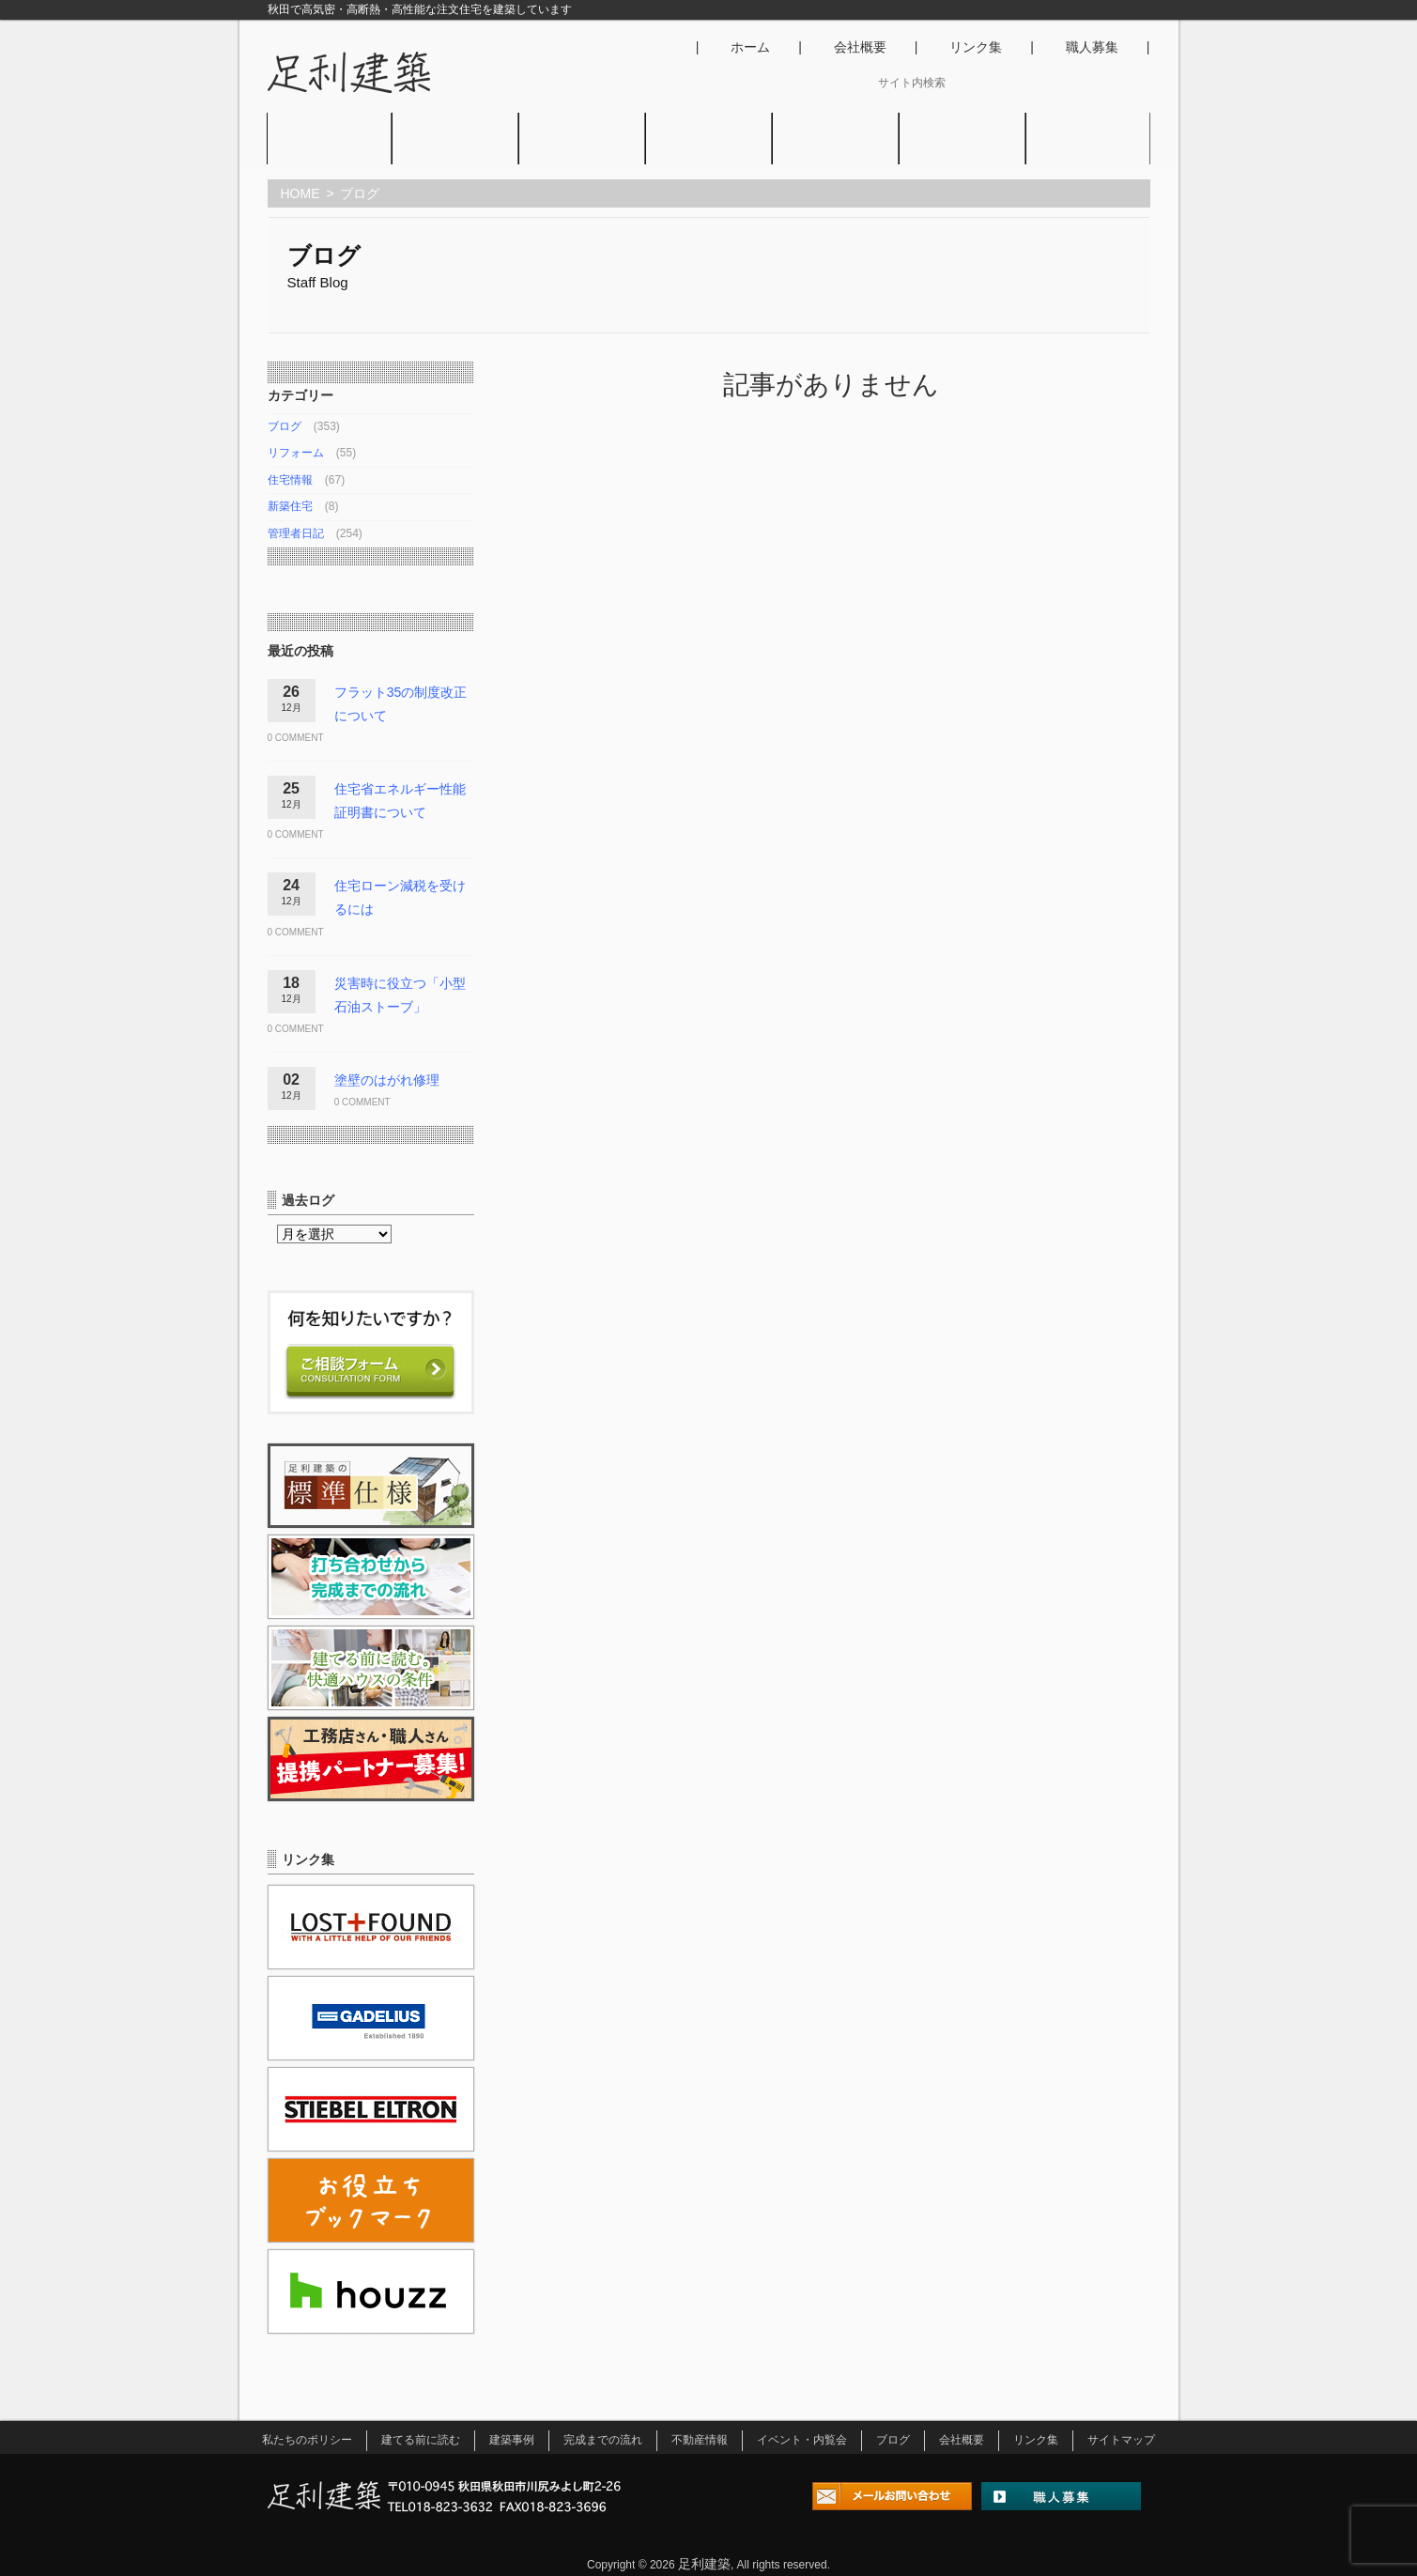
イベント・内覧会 (835, 154)
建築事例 (581, 154)
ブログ (962, 154)
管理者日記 (296, 533)
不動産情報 (708, 154)
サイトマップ (1121, 2439)
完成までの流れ (602, 2439)
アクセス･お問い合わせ (1087, 154)
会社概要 (860, 46)
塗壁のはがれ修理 (386, 1079)
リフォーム (296, 452)
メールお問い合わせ (892, 2499)
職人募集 (1092, 46)
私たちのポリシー (329, 154)
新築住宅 (290, 506)
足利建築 (704, 2563)
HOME (300, 193)
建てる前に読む (420, 2439)
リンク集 (975, 46)
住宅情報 (290, 479)
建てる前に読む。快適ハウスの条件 (455, 154)
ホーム (750, 46)
